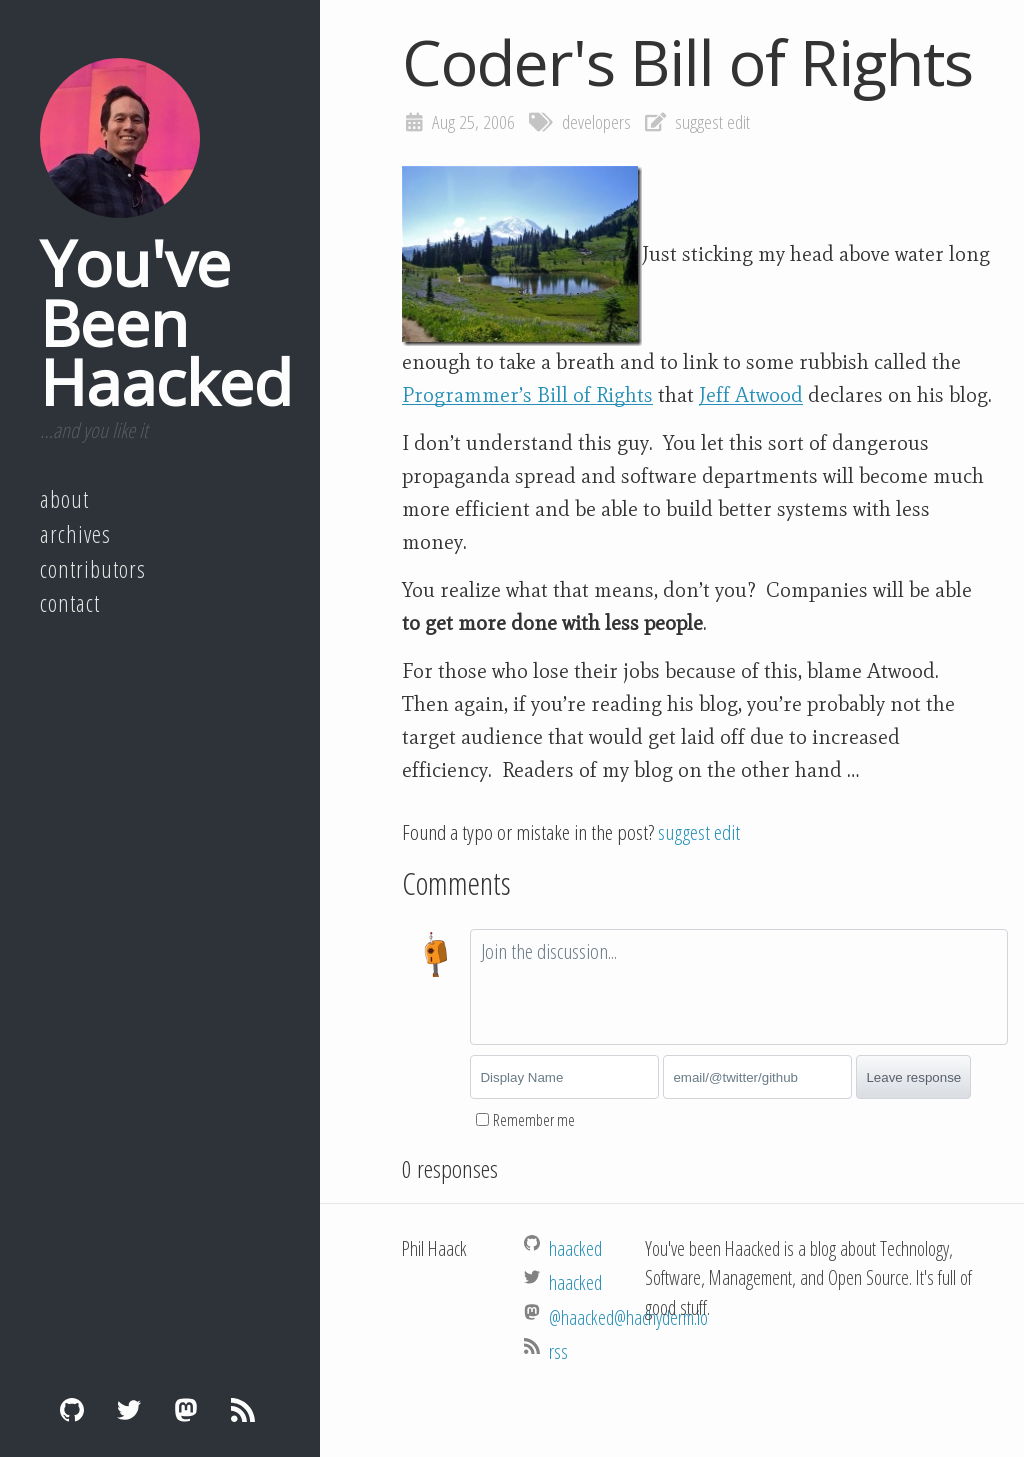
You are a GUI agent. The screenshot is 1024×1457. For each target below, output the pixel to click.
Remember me (534, 1120)
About (64, 499)
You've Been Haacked (166, 322)
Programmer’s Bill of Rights (527, 395)
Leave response (913, 1077)
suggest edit (712, 122)
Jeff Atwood (751, 395)
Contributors (93, 569)
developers (596, 122)
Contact (70, 603)
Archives (75, 534)
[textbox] (739, 987)
